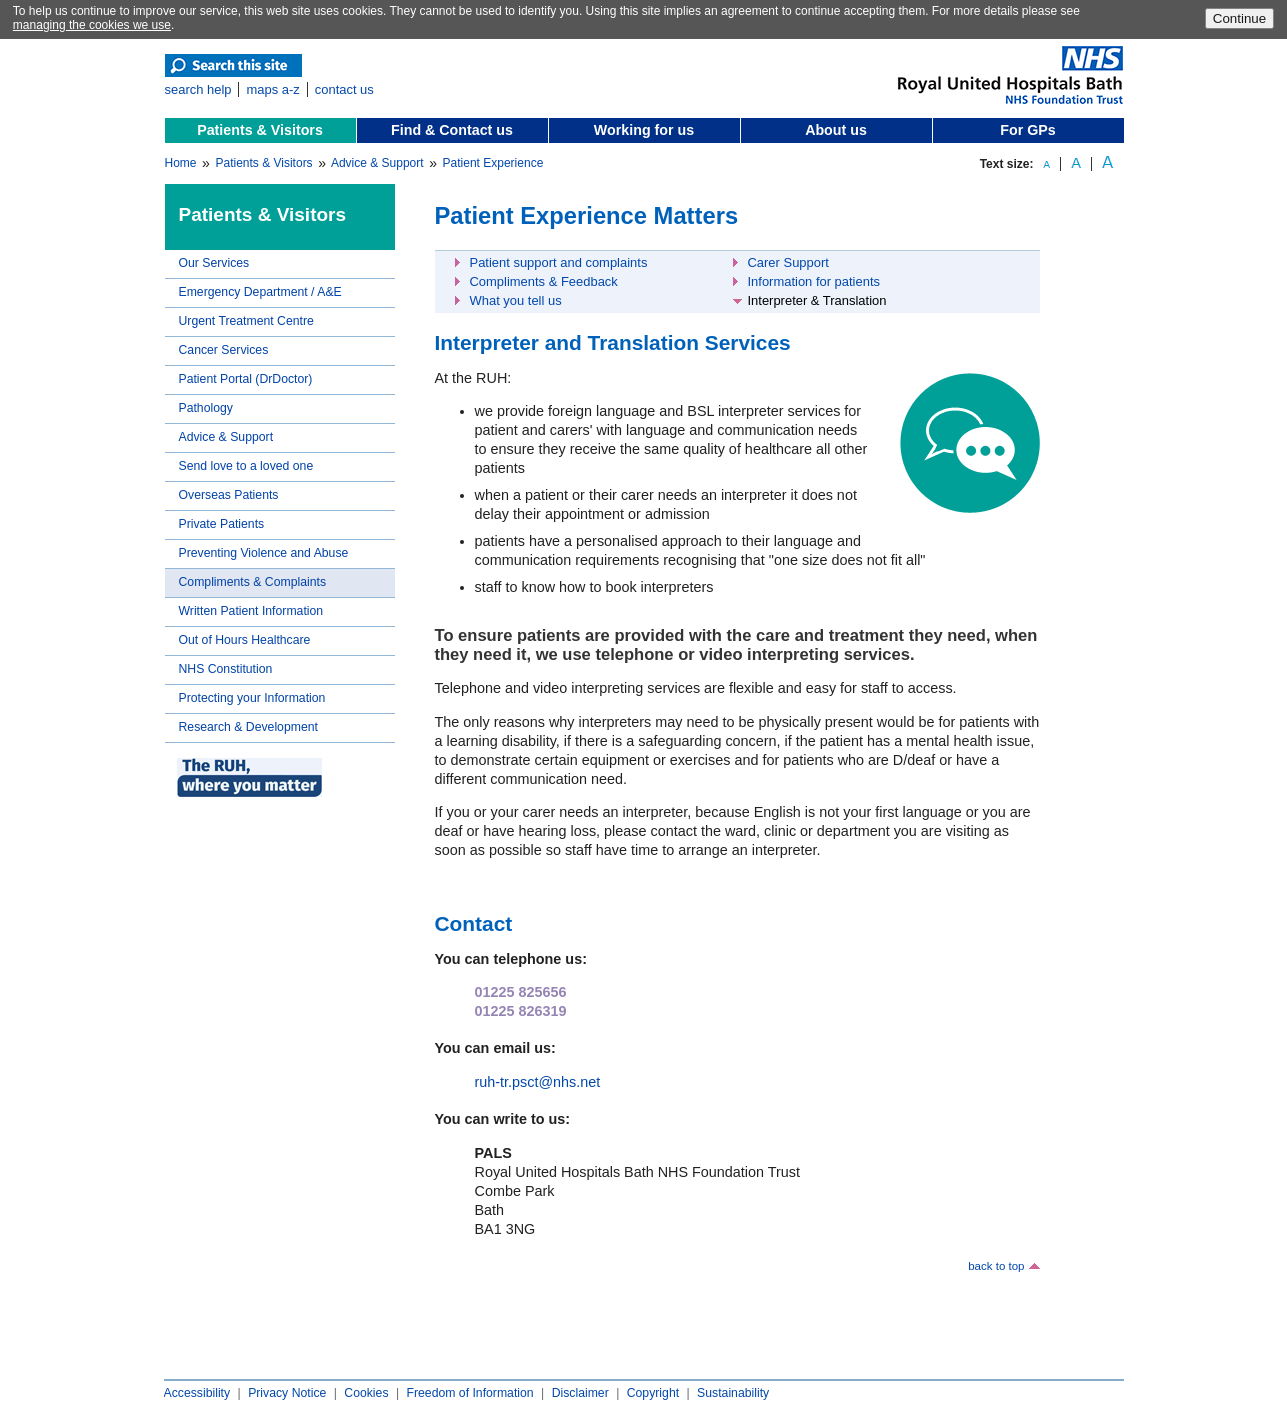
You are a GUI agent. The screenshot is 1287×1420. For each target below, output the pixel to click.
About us (836, 130)
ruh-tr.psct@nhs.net (538, 1082)
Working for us (644, 130)
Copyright (653, 1393)
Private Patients (222, 524)
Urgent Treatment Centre (246, 321)
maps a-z (272, 89)
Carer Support (788, 262)
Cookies (366, 1393)
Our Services (214, 263)
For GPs (1027, 130)
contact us (344, 89)
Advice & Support (377, 163)
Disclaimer (580, 1393)
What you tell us (516, 300)
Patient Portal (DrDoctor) (246, 379)
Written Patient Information (251, 611)
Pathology (206, 408)
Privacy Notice (287, 1393)
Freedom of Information (469, 1393)
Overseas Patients (229, 495)
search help (198, 89)
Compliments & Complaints (253, 582)
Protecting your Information (252, 698)
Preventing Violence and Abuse (264, 553)
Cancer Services (224, 350)
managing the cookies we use (92, 25)
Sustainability (733, 1393)
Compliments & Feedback (544, 281)
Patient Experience (493, 163)
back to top (996, 1266)
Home (181, 163)
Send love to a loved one (246, 466)
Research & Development (248, 727)
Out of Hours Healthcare (245, 640)
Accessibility (197, 1393)
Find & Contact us (452, 130)
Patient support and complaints (559, 262)
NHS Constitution (226, 669)
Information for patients (814, 281)
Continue (1239, 18)
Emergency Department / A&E (260, 292)
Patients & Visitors (260, 130)
